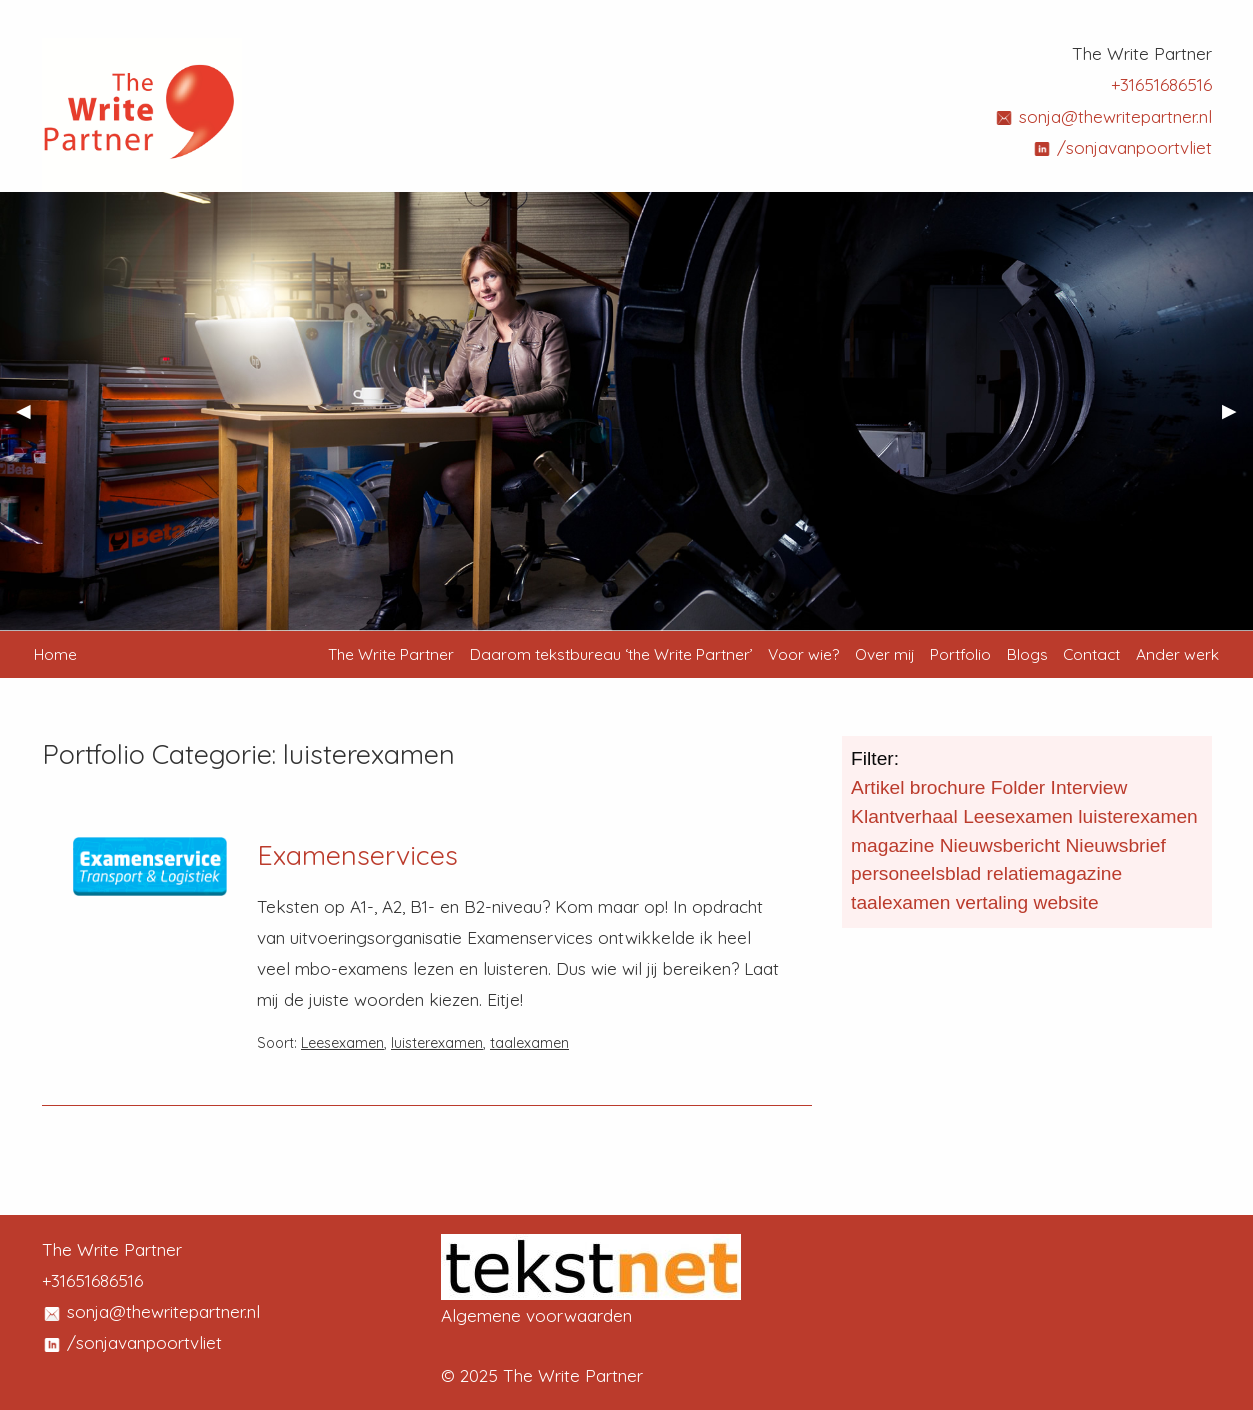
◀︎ (31, 419)
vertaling (992, 902)
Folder (1018, 787)
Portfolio (960, 654)
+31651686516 (1161, 84)
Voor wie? (803, 654)
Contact (1091, 654)
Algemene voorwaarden (536, 1315)
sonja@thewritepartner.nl (1103, 116)
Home (55, 654)
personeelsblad (916, 873)
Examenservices (357, 855)
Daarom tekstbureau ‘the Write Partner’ (611, 654)
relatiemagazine (1054, 873)
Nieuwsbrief (1116, 845)
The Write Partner (391, 654)
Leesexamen (342, 1043)
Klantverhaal (904, 816)
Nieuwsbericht (1000, 845)
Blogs (1027, 654)
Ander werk (1177, 654)
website (1066, 902)
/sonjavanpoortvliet (1122, 147)
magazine (892, 845)
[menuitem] (391, 655)
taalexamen (529, 1043)
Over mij (885, 654)
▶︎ (1237, 419)
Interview (1089, 787)
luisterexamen (437, 1043)
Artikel (877, 787)
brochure (948, 787)
